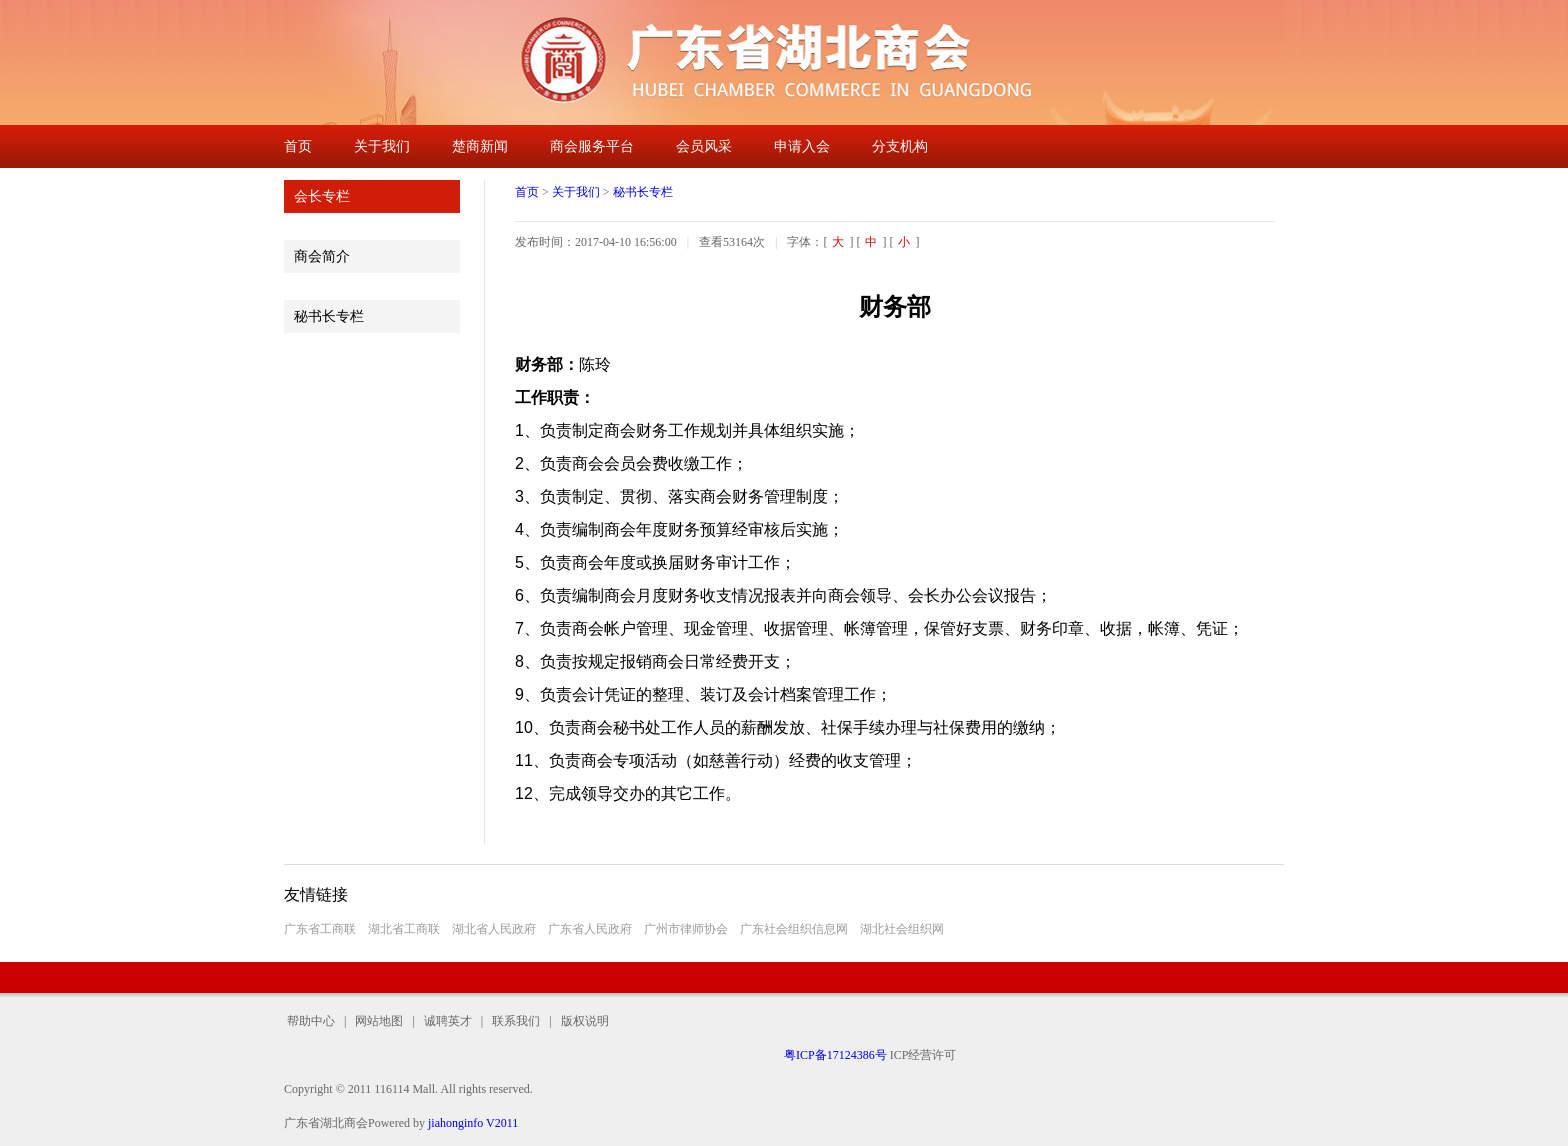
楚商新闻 (480, 146)
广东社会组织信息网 (794, 929)
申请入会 (802, 146)
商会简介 (322, 256)
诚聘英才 (448, 1021)
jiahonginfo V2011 (473, 1123)
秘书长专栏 (329, 316)
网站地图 (379, 1021)
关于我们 (382, 146)
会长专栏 (322, 196)
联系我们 (516, 1021)
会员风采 (704, 146)
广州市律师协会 (686, 929)
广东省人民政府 (590, 929)
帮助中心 (314, 1021)
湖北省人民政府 (494, 929)
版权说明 (580, 1021)
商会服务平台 (592, 146)
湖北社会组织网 (902, 929)
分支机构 (900, 146)
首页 (298, 146)
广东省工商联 (320, 929)
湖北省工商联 (404, 929)
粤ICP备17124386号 (835, 1055)
